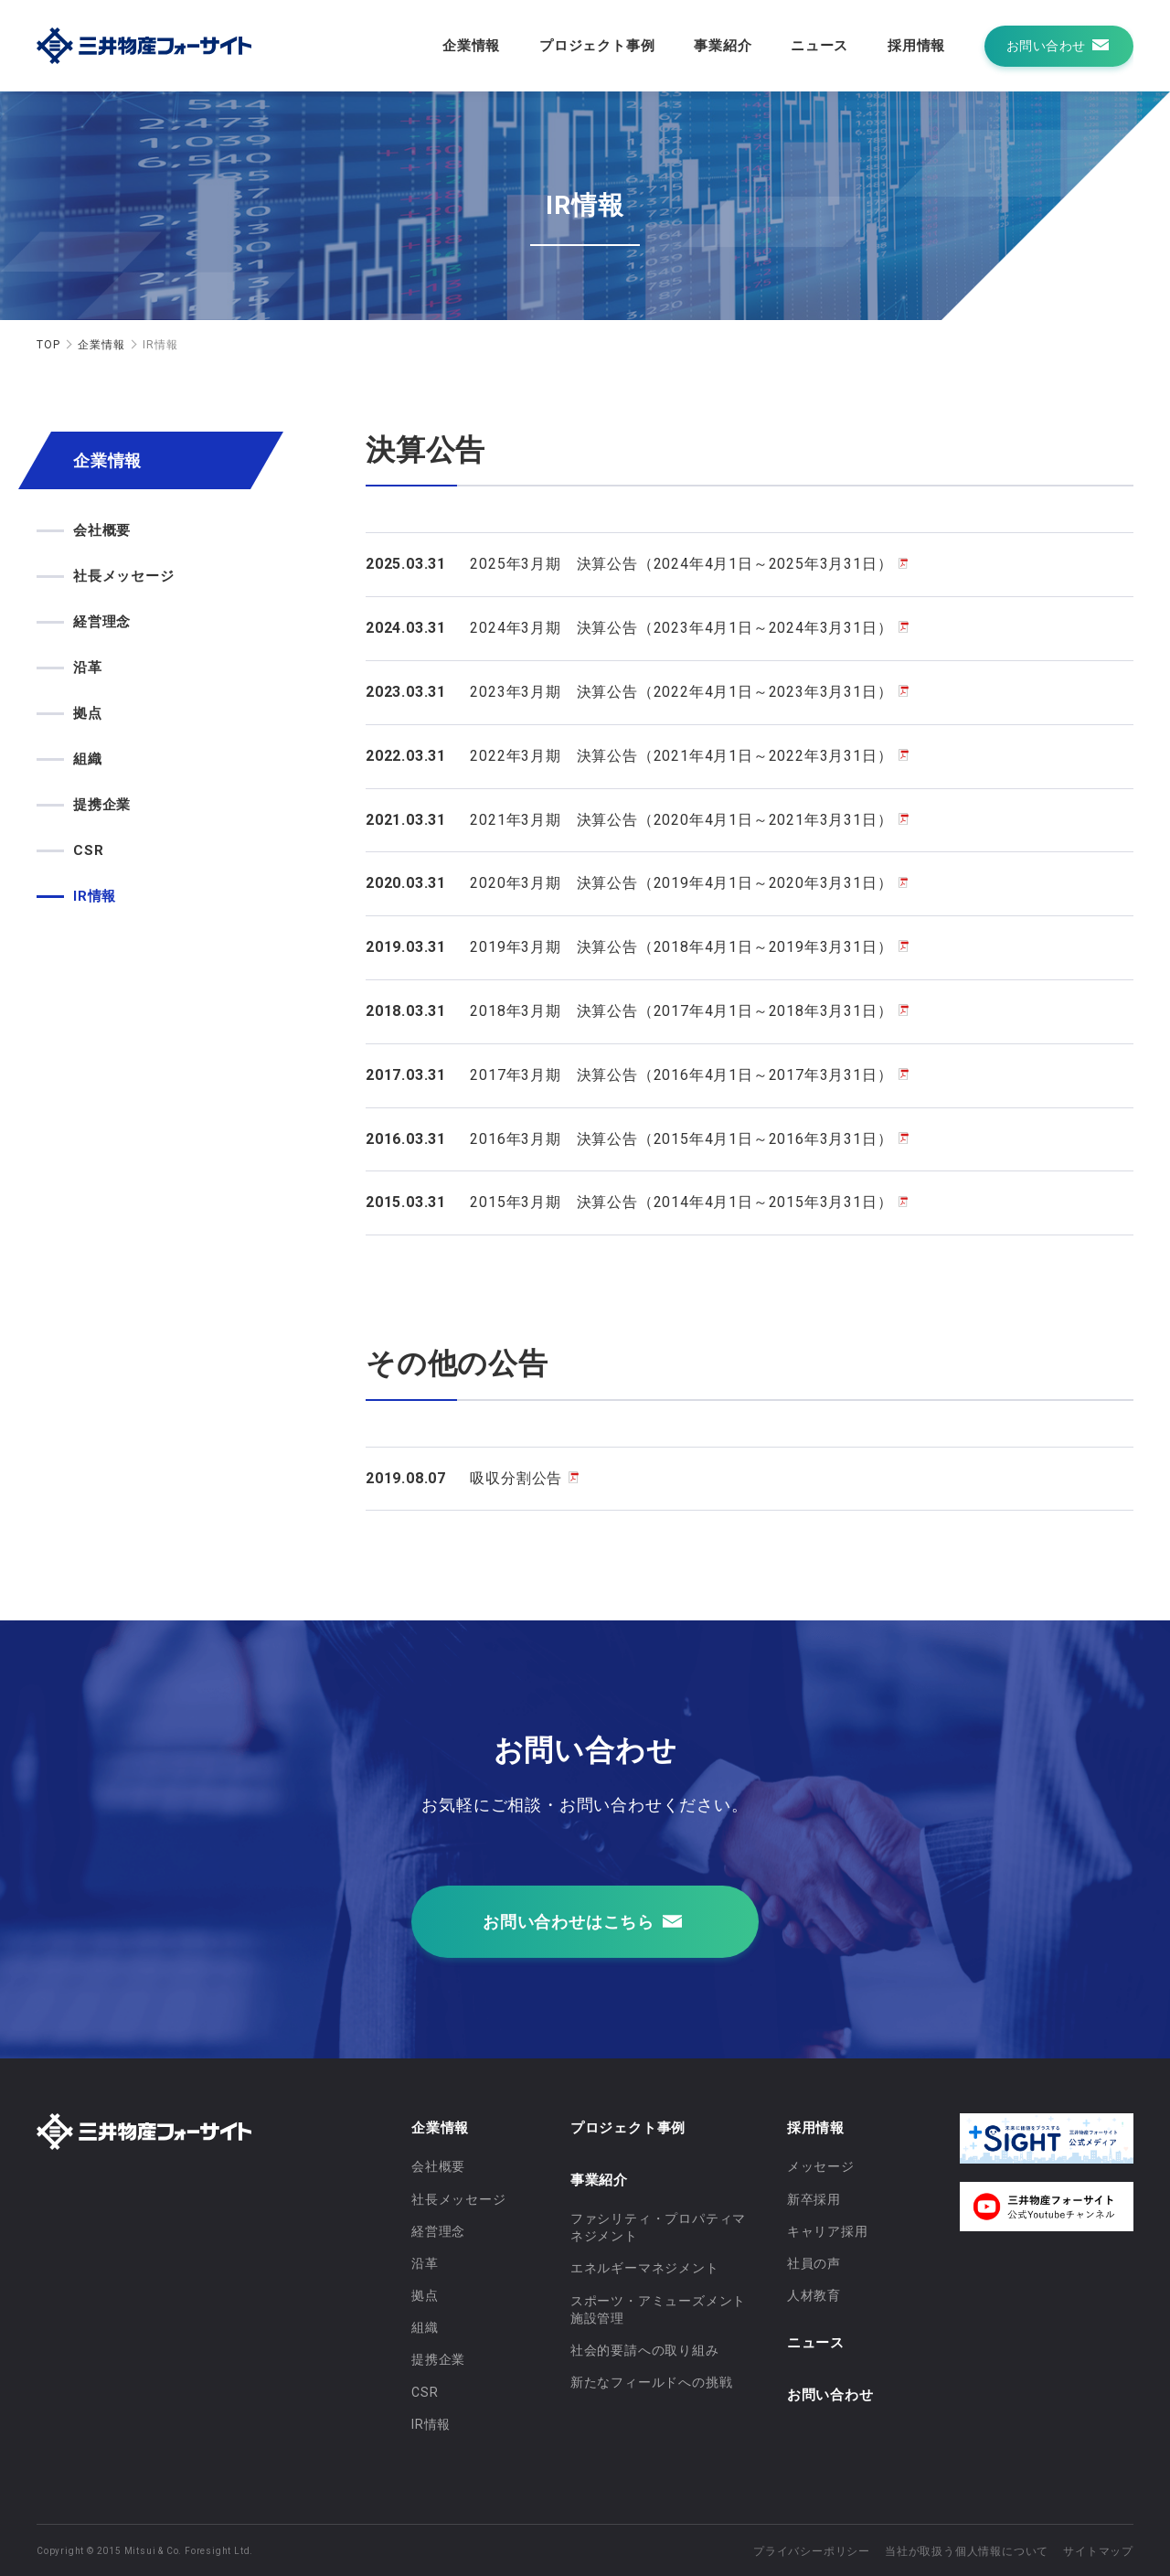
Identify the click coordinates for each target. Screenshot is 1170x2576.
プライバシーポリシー (811, 2551)
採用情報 (916, 45)
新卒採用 (814, 2199)
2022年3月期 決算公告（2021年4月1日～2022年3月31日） (681, 755)
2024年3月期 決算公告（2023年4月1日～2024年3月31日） (681, 627)
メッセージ (821, 2166)
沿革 (87, 667)
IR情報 (94, 896)
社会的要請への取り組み (644, 2350)
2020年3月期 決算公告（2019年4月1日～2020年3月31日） (681, 883)
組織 (87, 759)
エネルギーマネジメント (644, 2268)
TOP (48, 344)
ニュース (819, 45)
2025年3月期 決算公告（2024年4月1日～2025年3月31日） (681, 563)
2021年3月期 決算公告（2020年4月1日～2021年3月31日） (681, 819)
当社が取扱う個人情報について (966, 2551)
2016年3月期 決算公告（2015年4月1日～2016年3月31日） (681, 1139)
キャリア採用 (827, 2231)
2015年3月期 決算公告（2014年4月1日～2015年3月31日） (681, 1202)
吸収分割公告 (516, 1478)
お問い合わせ (830, 2395)
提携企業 (102, 804)
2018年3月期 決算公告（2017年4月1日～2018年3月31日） (681, 1011)
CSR (88, 850)
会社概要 (102, 530)
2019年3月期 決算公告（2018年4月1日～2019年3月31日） (681, 947)
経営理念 (102, 622)
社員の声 (814, 2263)
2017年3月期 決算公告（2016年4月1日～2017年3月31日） (681, 1075)
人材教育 (814, 2295)
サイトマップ (1098, 2551)
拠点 (87, 713)
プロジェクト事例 (596, 45)
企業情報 (471, 45)
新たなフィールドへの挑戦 (651, 2382)
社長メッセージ (124, 576)
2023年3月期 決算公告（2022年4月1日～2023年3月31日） (681, 691)
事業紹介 (722, 45)
